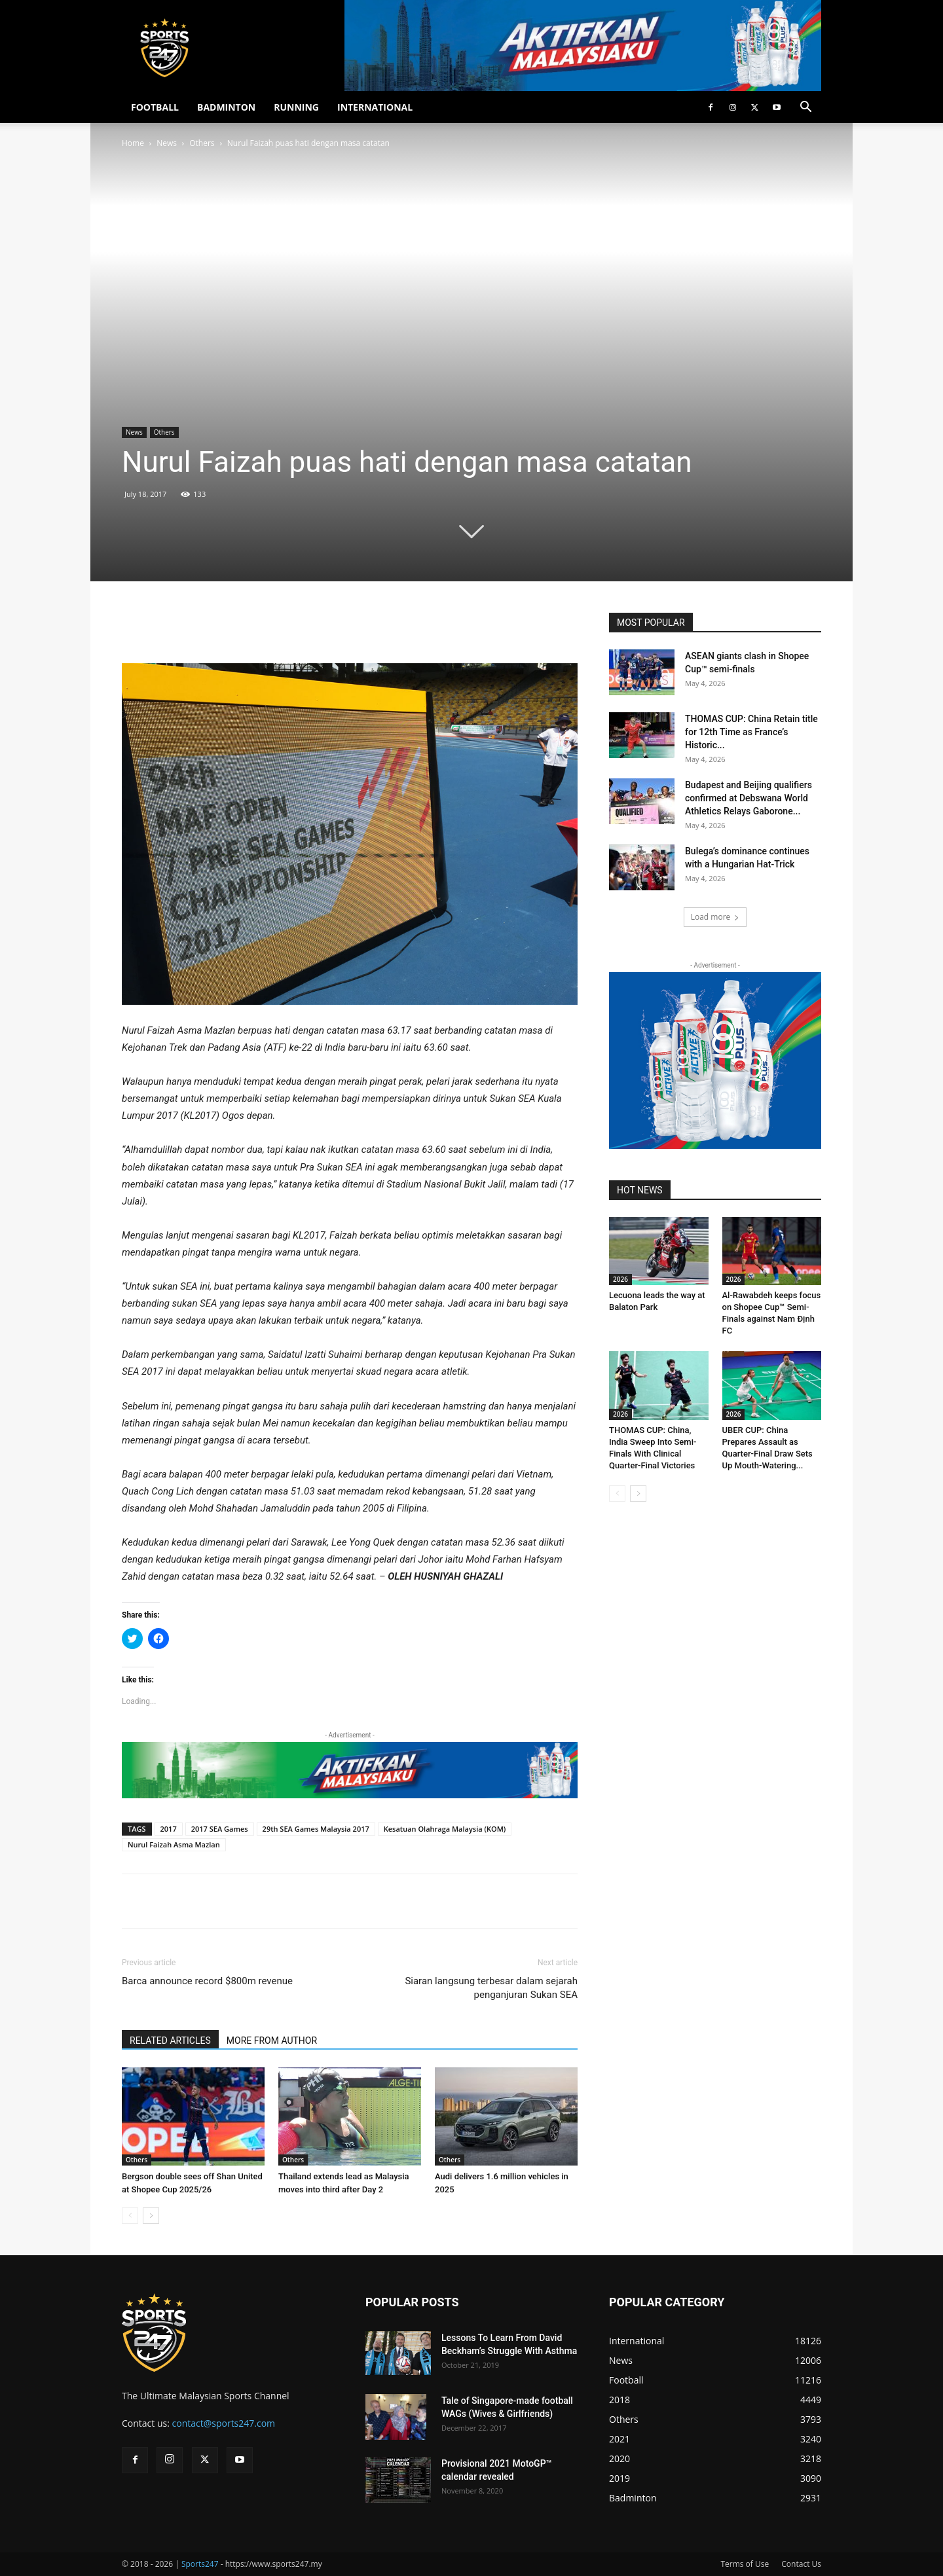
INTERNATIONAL (375, 107)
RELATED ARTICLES (170, 2040)
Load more (715, 916)
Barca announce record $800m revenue (207, 1981)
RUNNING (296, 107)
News (167, 143)
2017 (168, 1829)
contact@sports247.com (224, 2423)
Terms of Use (744, 2563)
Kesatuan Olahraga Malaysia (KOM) (445, 1829)
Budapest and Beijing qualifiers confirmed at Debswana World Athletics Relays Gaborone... (748, 798)
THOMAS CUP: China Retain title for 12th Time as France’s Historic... (751, 732)
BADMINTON (226, 107)
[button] (805, 108)
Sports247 (200, 2563)
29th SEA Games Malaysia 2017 (316, 1829)
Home (133, 143)
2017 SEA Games (219, 1829)
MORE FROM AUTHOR (272, 2040)
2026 (620, 1279)
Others (201, 143)
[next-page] (151, 2215)
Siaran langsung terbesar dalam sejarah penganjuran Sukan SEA (491, 1988)
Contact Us (801, 2563)
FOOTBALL (155, 107)
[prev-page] (130, 2215)
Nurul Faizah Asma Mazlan (174, 1844)
